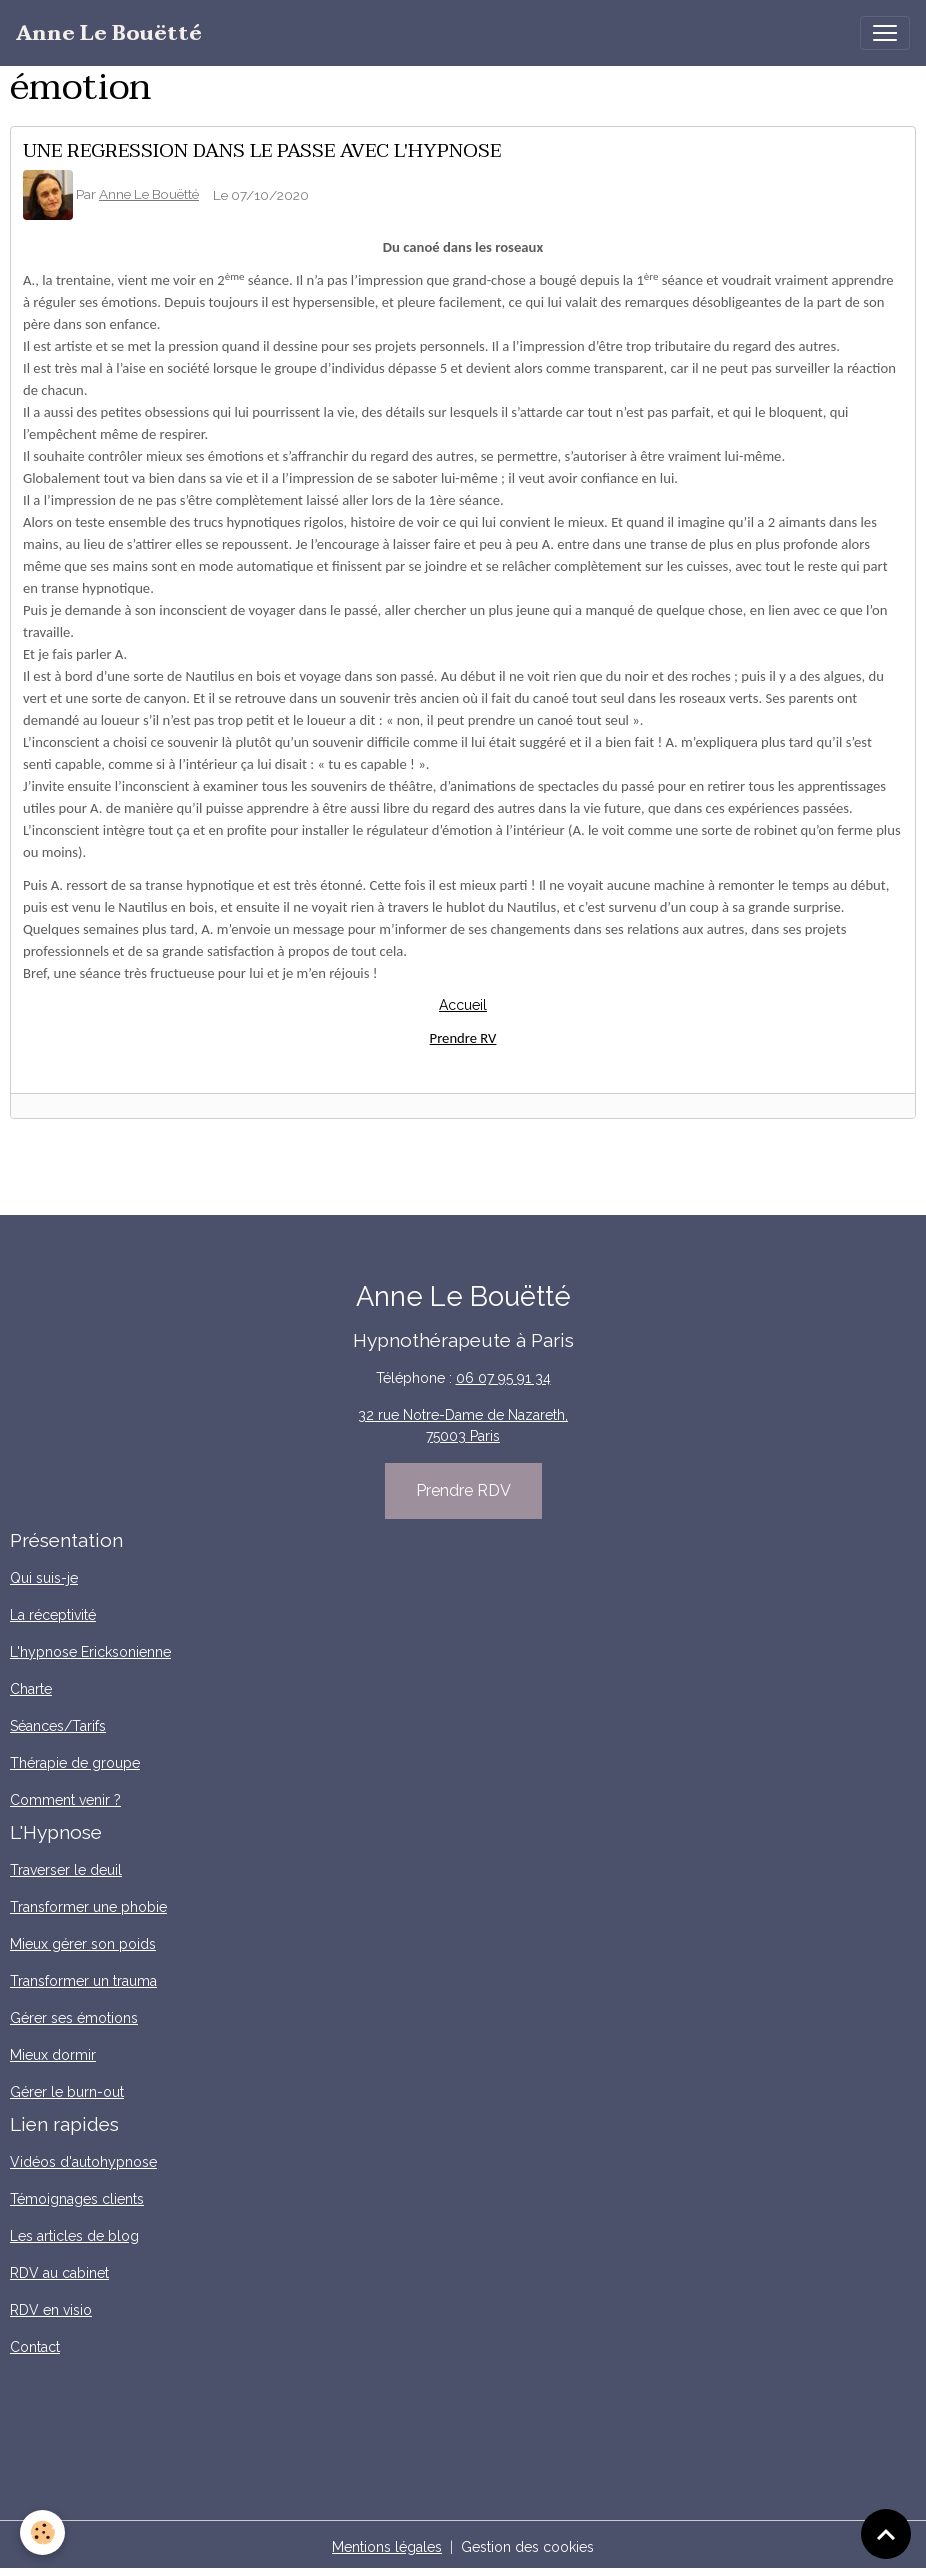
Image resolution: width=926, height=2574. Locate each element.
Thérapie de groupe (75, 1763)
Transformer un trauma (83, 1981)
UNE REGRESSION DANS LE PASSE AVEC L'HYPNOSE (262, 150)
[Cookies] (42, 2532)
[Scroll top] (886, 2534)
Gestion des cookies (527, 2547)
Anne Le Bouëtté (149, 194)
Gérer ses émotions (74, 2018)
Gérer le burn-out (67, 2092)
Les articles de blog (74, 2236)
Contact (35, 2347)
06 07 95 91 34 (503, 1378)
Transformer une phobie (88, 1907)
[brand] (109, 33)
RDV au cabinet (59, 2273)
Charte (31, 1689)
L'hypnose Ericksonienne (90, 1652)
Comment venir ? (65, 1800)
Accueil (463, 1005)
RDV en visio (51, 2310)
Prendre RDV (463, 1490)
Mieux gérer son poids (83, 1944)
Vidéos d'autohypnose (83, 2162)
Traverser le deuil (66, 1870)
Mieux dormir (53, 2055)
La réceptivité (53, 1615)
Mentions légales (387, 2547)
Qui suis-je (44, 1578)
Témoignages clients (77, 2199)
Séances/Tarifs (58, 1726)
